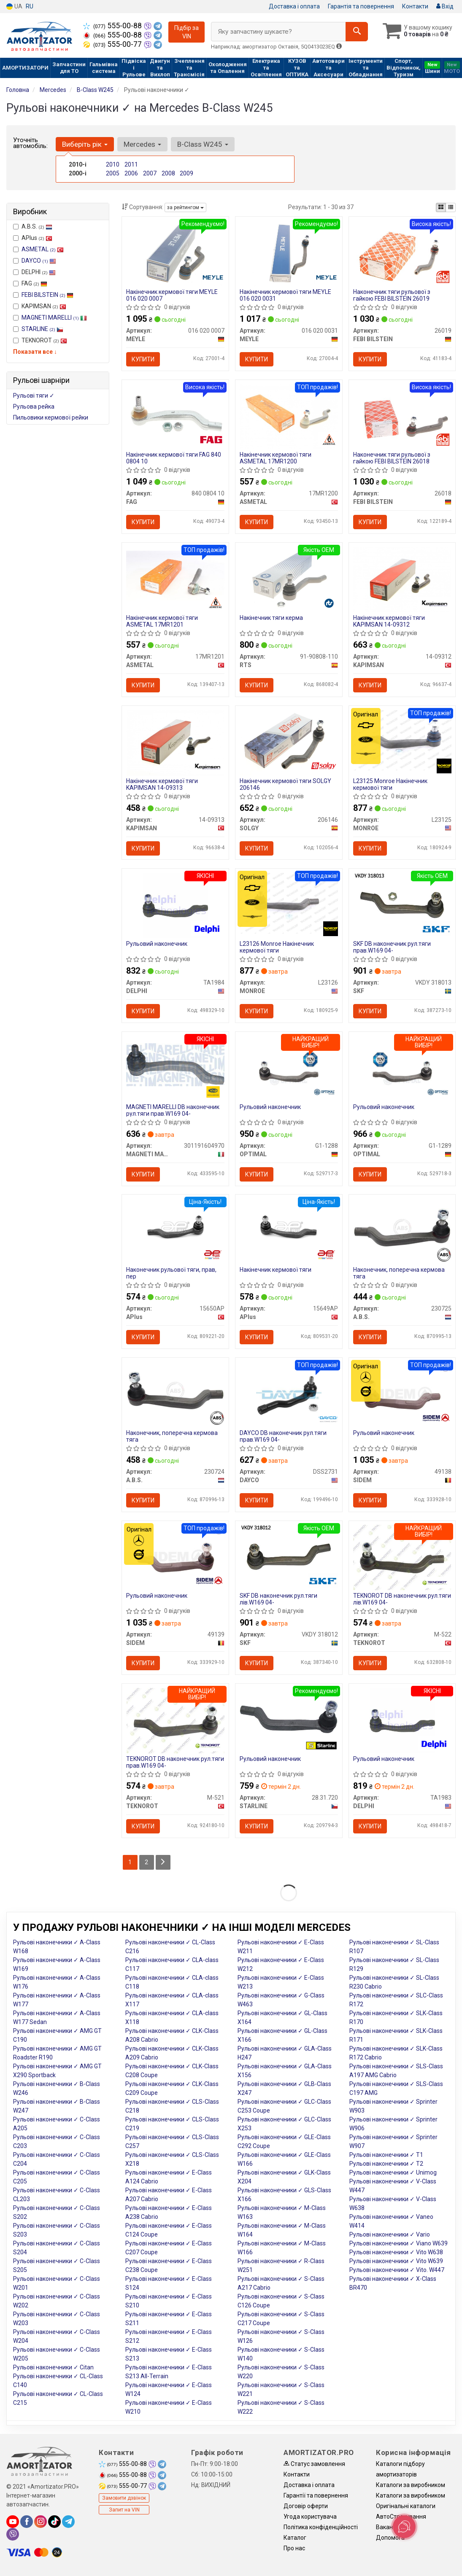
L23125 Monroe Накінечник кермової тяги (390, 784)
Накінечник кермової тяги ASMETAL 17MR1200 (275, 458)
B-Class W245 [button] (202, 144)
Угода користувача (310, 2518)
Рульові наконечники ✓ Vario (389, 2236)
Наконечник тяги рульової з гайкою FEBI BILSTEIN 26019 (391, 294)
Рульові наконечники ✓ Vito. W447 (396, 2271)
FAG (30, 283)
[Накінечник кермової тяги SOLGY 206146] (289, 742)
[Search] (356, 31)
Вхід (445, 6)
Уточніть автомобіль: (30, 143)
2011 (131, 164)
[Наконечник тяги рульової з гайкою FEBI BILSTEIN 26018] (402, 416)
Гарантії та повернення (316, 2497)
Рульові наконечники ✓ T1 (386, 2156)
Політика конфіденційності (321, 2528)
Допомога (390, 2539)
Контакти (415, 6)
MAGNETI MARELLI (54, 317)
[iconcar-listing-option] (451, 207)
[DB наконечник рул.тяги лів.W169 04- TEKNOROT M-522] (402, 1558)
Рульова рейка (33, 406)
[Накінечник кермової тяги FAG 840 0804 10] (175, 416)
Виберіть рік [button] (85, 144)
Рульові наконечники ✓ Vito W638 (396, 2253)
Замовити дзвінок (124, 2500)
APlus (32, 237)
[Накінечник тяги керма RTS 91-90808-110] (289, 579)
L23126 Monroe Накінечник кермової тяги (277, 947)
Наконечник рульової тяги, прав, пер (171, 1274)
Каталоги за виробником (410, 2486)
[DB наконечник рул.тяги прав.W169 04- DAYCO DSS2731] (289, 1395)
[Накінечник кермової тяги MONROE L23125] (402, 740)
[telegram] (68, 2523)
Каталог (295, 2539)
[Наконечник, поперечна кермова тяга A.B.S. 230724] (175, 1391)
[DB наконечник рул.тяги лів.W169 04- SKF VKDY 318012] (289, 1558)
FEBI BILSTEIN (47, 294)
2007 (150, 173)
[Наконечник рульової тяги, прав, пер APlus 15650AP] (175, 1228)
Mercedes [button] (142, 144)
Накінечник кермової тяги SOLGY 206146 (285, 784)
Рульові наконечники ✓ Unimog (393, 2174)
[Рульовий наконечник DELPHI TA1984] (175, 905)
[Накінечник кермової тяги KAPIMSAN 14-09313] (175, 742)
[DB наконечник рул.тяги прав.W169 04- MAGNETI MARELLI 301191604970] (175, 1065)
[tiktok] (54, 2523)
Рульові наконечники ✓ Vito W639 (396, 2262)
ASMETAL (43, 249)
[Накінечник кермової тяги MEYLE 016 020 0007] (175, 253)
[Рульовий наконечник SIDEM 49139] (175, 1558)
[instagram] (40, 2523)
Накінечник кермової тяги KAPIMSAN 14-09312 (389, 621)
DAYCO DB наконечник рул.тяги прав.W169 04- (283, 1437)
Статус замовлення (314, 2465)
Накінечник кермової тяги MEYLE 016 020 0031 (285, 294)
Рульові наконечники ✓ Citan (53, 2369)
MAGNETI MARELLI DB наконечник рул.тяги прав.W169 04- (172, 1110)
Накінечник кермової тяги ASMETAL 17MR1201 (162, 621)
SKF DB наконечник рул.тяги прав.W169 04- (392, 947)
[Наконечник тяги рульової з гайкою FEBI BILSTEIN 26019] (402, 253)
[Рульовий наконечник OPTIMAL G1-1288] (289, 1069)
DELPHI (34, 272)
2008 (168, 173)
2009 (186, 173)
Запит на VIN (124, 2511)
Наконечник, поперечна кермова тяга (399, 1274)
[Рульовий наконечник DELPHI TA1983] (402, 1721)
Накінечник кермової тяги (275, 1271)
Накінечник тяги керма (271, 618)
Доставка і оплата (294, 6)
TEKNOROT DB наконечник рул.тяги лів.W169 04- (402, 1600)
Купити (143, 359)
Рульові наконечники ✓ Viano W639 (398, 2245)
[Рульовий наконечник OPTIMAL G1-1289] (402, 1069)
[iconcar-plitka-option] (441, 207)
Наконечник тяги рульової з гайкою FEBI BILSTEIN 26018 (391, 458)
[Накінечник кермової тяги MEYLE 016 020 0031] (289, 253)
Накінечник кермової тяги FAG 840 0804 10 (173, 458)
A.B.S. (32, 226)
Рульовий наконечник (156, 944)
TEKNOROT (40, 340)
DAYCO (39, 260)
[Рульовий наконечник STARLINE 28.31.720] (289, 1718)
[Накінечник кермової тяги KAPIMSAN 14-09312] (402, 579)
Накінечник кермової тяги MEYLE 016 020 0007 (172, 294)
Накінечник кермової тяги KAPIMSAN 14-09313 (162, 784)
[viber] (12, 2536)
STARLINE (42, 329)
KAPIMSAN (39, 306)
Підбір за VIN (186, 32)
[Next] (163, 1864)
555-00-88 (113, 26)
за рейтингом (185, 207)
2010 (112, 164)
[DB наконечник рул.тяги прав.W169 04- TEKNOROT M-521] (175, 1721)
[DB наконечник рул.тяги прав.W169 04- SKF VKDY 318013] (402, 905)
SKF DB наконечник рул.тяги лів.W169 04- (278, 1600)
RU (29, 6)
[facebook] (26, 2523)
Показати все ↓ (35, 351)
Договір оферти (306, 2507)
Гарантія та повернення (361, 6)
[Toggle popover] (404, 2526)
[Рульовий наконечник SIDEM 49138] (402, 1395)
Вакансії (387, 2528)
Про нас (294, 2549)
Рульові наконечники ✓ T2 (386, 2165)
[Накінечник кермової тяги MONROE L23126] (289, 903)
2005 (112, 173)
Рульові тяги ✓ (33, 395)
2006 (131, 173)
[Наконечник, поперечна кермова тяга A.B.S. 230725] (402, 1228)
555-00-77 (113, 44)
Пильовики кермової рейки (50, 417)
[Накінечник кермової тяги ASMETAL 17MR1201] (175, 575)
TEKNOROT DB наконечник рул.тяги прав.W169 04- (175, 1763)
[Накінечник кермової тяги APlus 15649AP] (289, 1228)
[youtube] (12, 2523)
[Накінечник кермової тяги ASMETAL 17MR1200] (289, 416)
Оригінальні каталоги (405, 2507)
